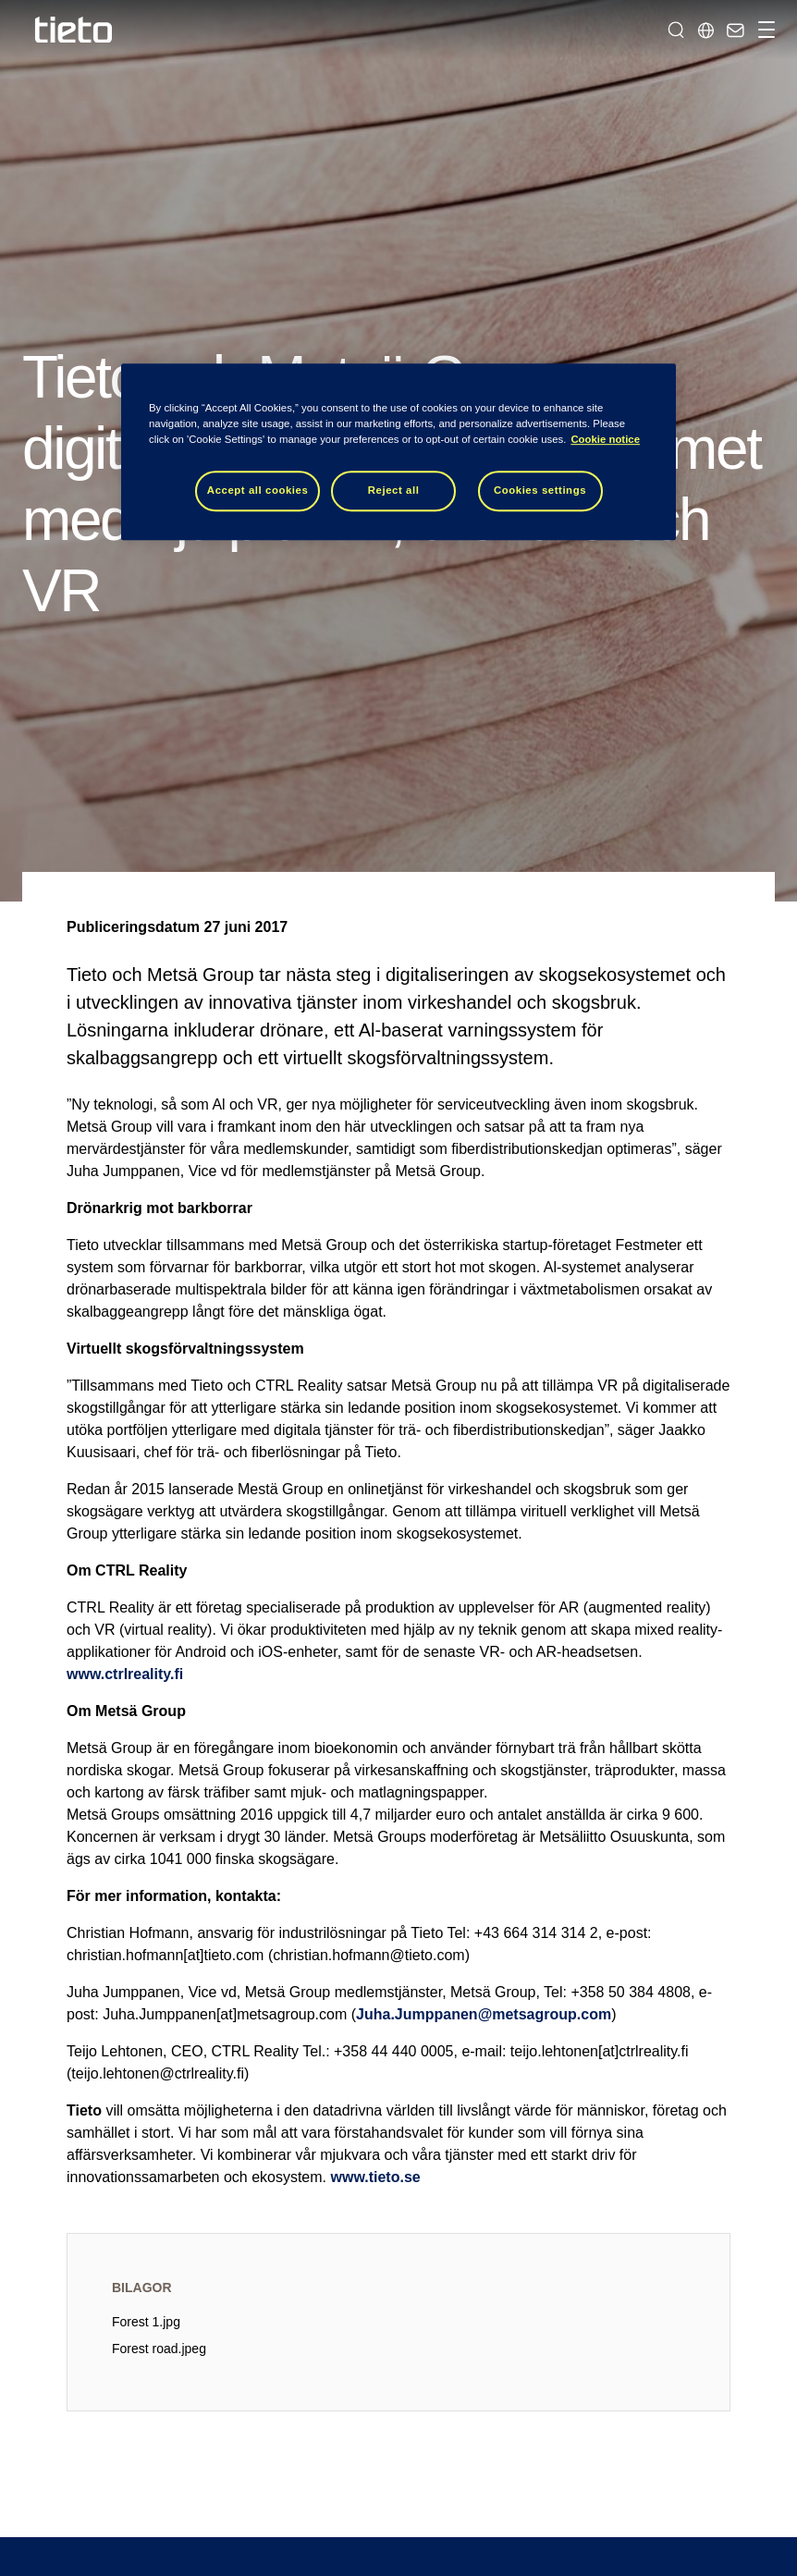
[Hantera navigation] (764, 29)
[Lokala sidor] (705, 29)
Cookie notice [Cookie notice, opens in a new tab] (605, 439)
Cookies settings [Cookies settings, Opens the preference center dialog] (540, 490)
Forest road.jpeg (159, 2348)
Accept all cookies (258, 490)
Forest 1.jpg (146, 2321)
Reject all (394, 490)
